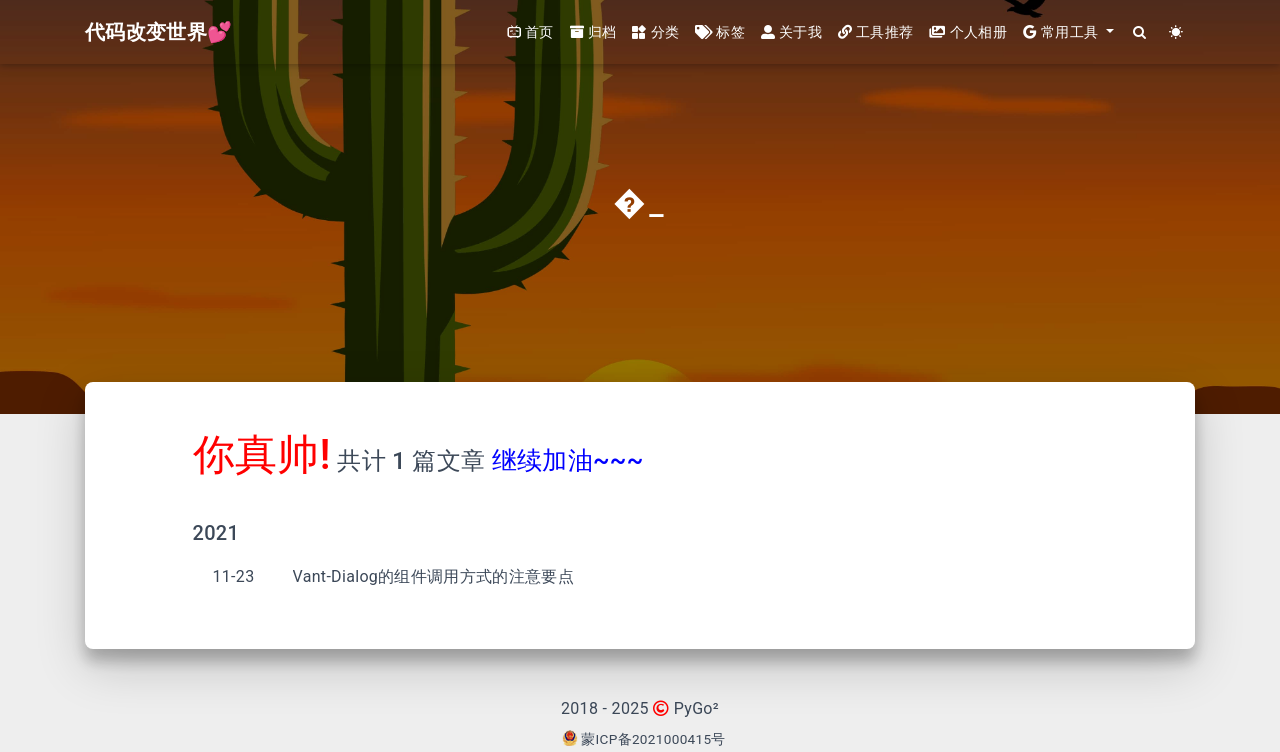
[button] (1068, 32)
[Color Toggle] (1176, 32)
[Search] (1140, 32)
